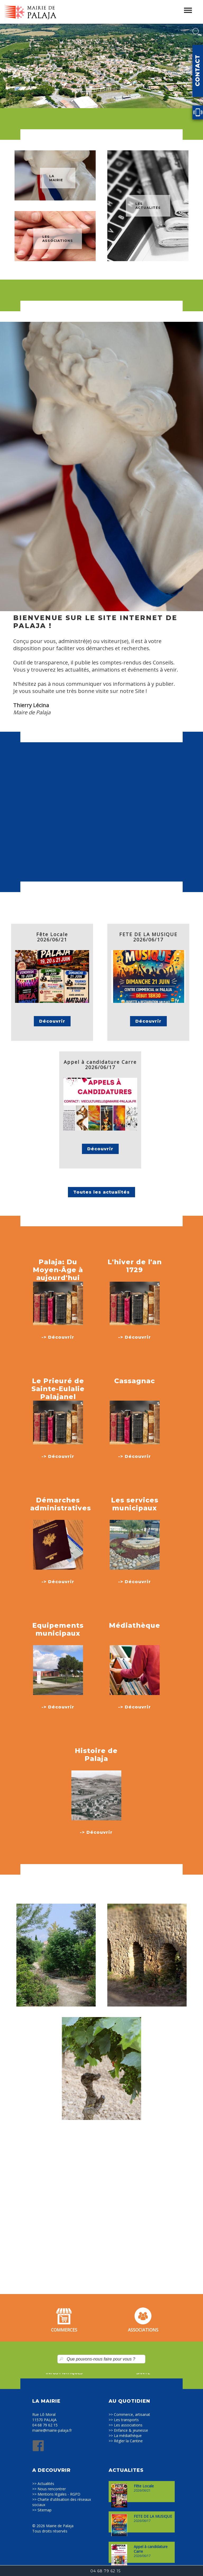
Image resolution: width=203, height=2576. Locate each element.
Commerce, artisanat (132, 2414)
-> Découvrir (57, 1337)
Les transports (126, 2419)
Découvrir (52, 1021)
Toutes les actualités (101, 1192)
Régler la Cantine (128, 2440)
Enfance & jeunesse (131, 2430)
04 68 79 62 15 (45, 2424)
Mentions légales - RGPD (59, 2494)
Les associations (128, 2424)
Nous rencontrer (52, 2488)
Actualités (46, 2483)
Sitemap (45, 2509)
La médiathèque (128, 2435)
